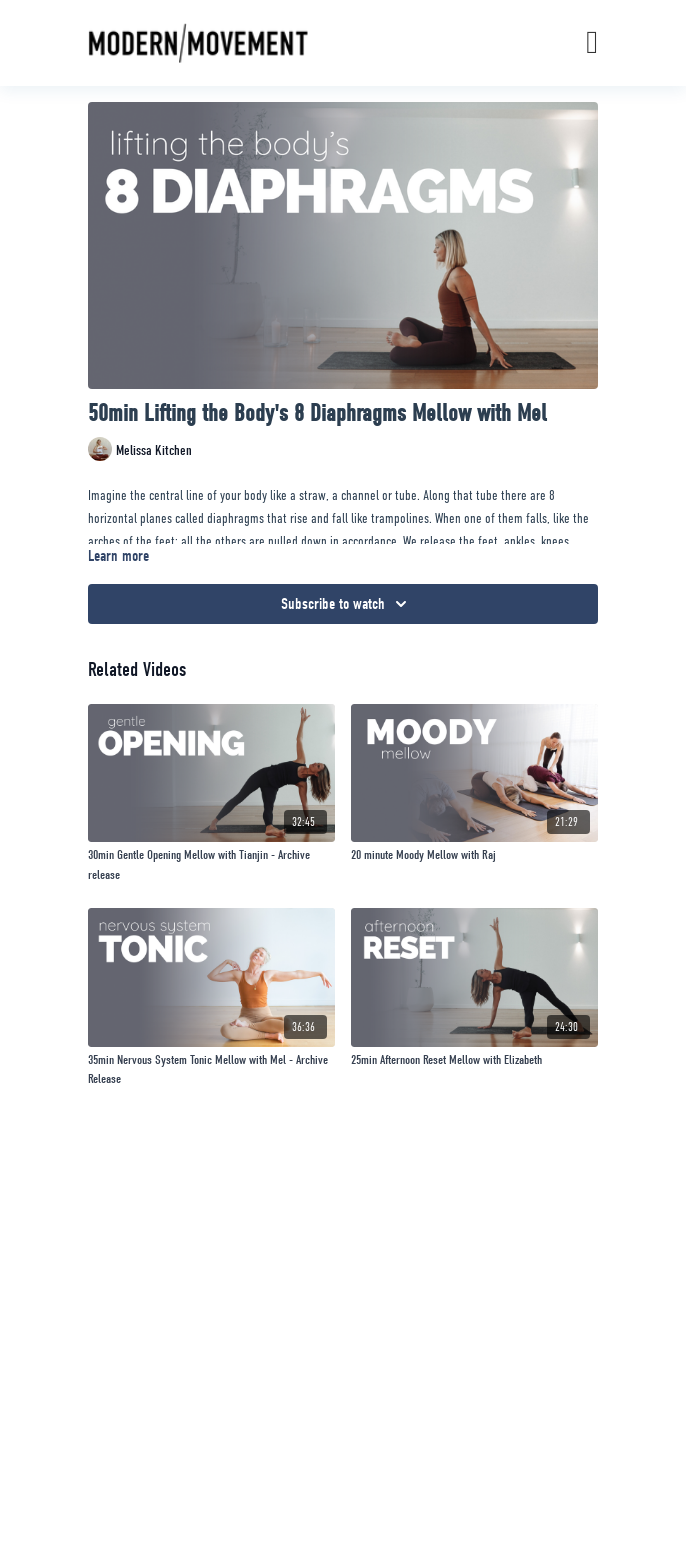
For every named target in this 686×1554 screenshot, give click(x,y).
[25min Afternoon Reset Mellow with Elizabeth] (474, 1060)
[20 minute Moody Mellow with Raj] (474, 855)
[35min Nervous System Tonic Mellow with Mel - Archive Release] (211, 1069)
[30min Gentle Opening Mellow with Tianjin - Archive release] (211, 864)
